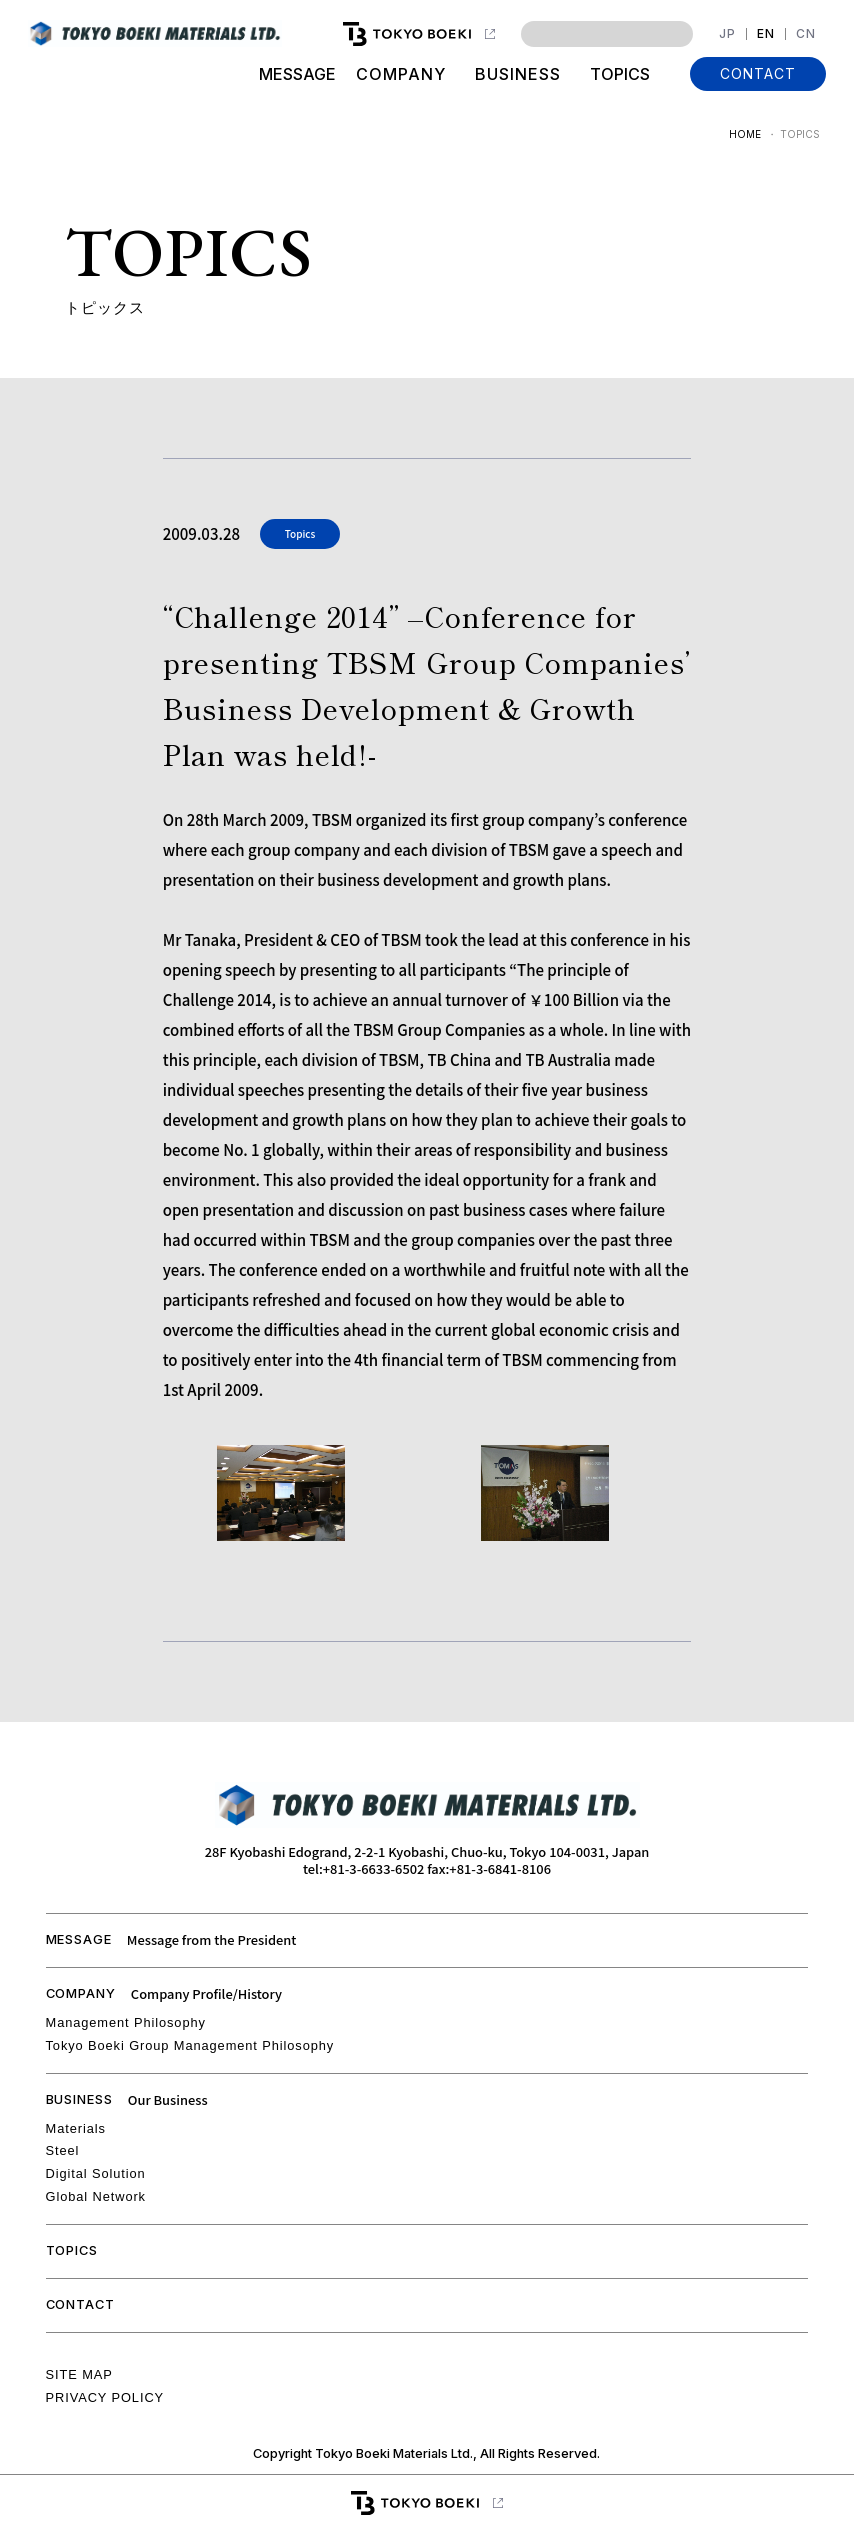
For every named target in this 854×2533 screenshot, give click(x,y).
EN (766, 34)
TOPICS (620, 74)
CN (806, 34)
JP (727, 34)
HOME (745, 134)
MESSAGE (297, 74)
